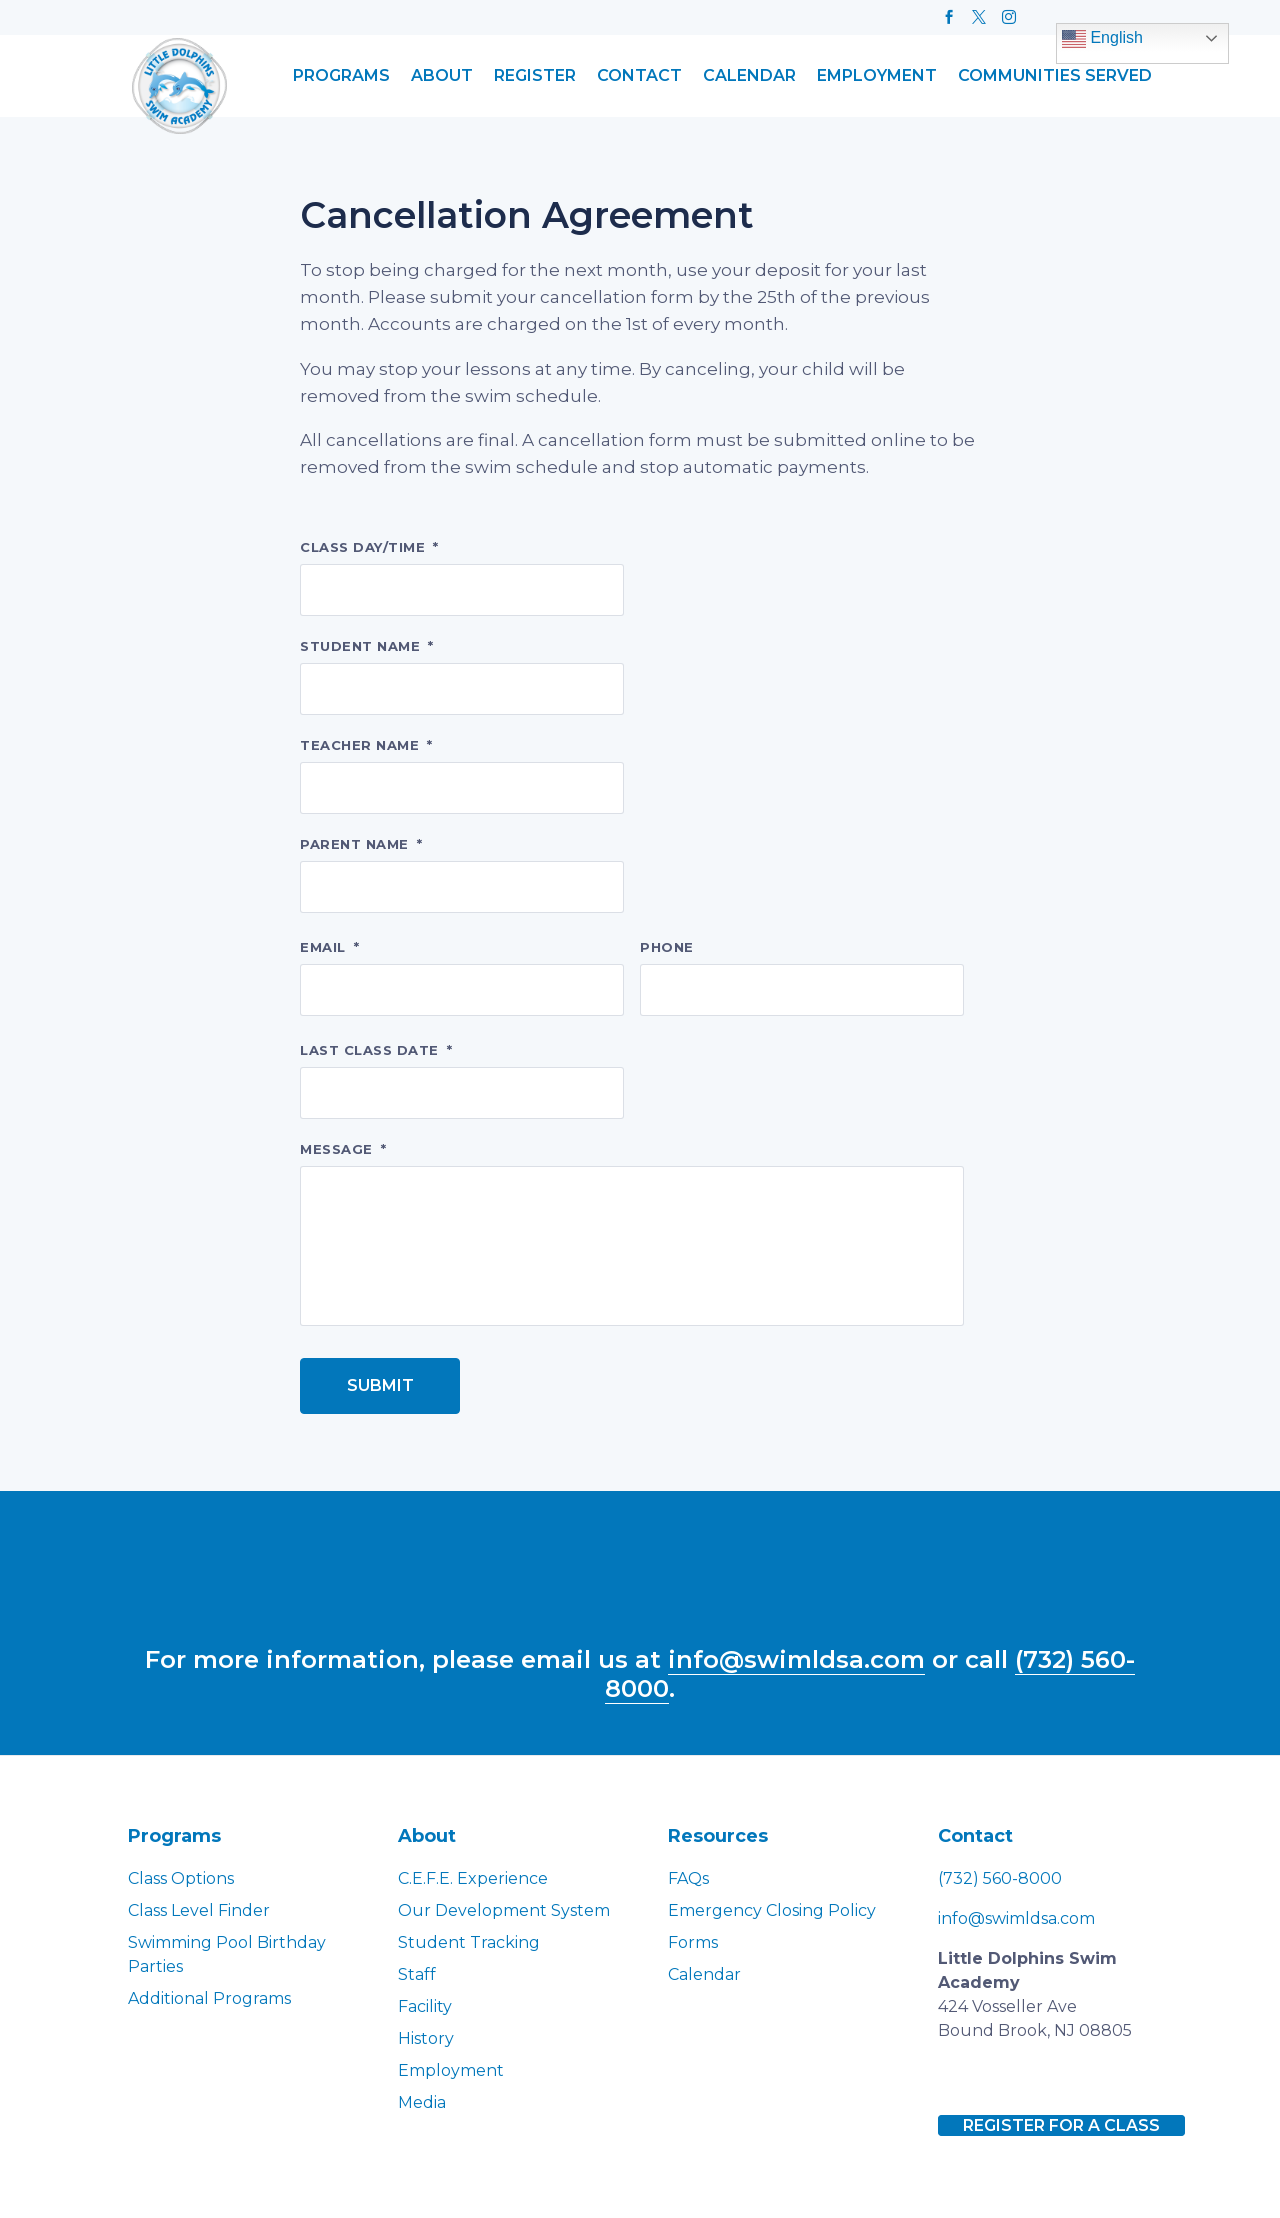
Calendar (749, 76)
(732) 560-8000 (1000, 1878)
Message (343, 1149)
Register (535, 76)
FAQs (688, 1878)
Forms (693, 1942)
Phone (667, 947)
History (426, 2038)
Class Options (181, 1878)
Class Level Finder (199, 1910)
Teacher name (366, 745)
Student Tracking (469, 1942)
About (442, 76)
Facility (425, 2006)
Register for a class (1061, 2125)
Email (329, 947)
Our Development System (504, 1910)
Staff (417, 1974)
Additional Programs (209, 1998)
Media (422, 2102)
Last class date (376, 1050)
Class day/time (369, 547)
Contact (639, 76)
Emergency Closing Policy (772, 1910)
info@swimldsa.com (796, 1659)
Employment (877, 76)
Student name (367, 646)
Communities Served (1055, 76)
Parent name (361, 844)
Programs (341, 76)
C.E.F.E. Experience (473, 1878)
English (1102, 39)
